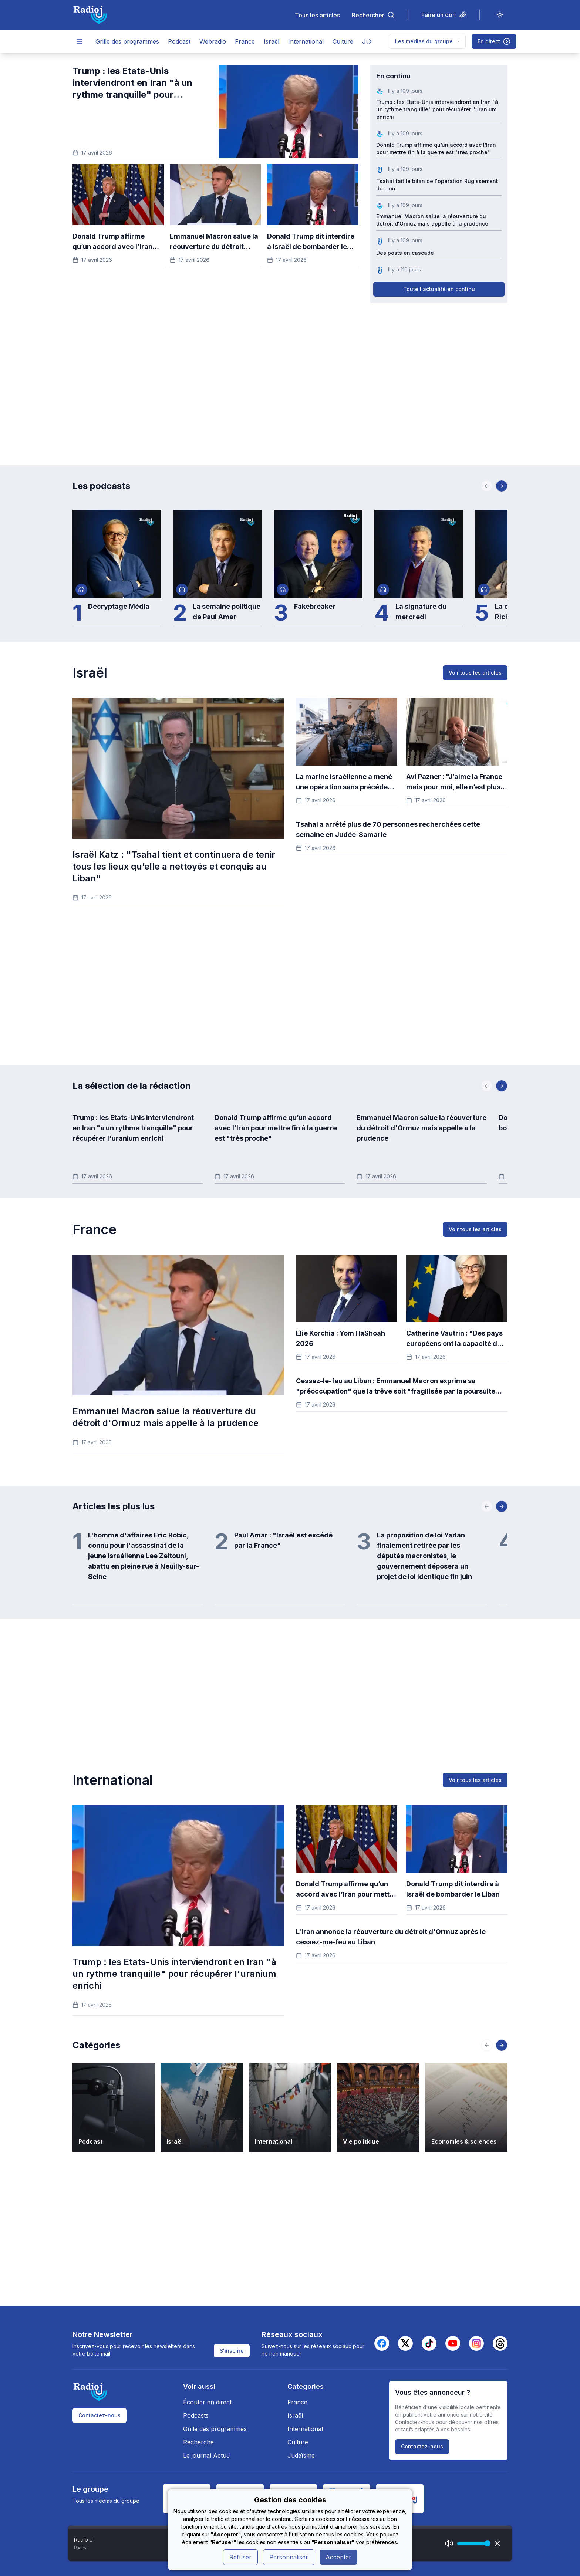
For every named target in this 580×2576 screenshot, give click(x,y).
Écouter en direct (207, 2402)
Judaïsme (301, 2455)
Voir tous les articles (475, 672)
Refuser (240, 2557)
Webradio (212, 41)
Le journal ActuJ (206, 2455)
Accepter (338, 2557)
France (245, 41)
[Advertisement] (290, 375)
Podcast (179, 41)
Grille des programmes (127, 41)
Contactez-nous (99, 2415)
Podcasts (196, 2415)
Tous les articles (317, 15)
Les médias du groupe (427, 41)
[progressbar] (472, 2543)
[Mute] (449, 2543)
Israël (271, 41)
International (306, 41)
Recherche (198, 2442)
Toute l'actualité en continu (439, 289)
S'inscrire (232, 2350)
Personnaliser (288, 2557)
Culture (343, 41)
